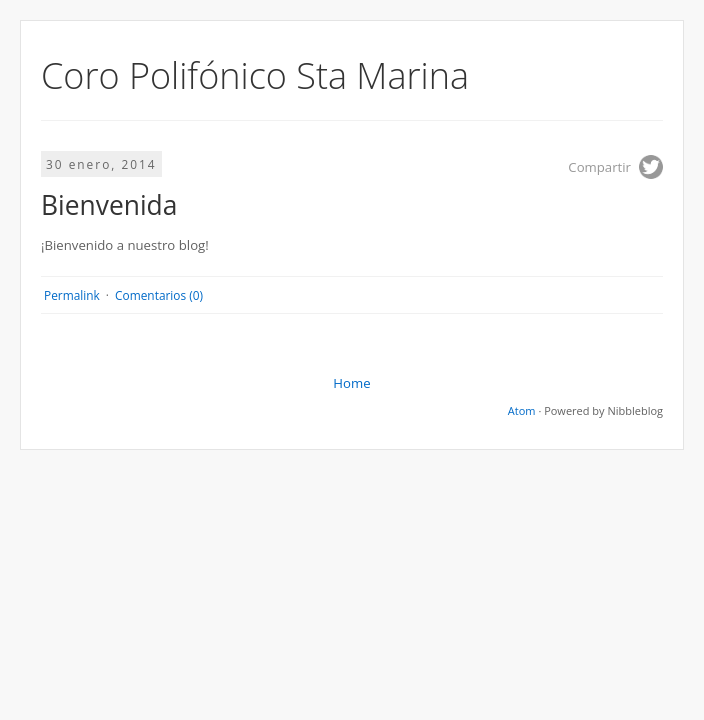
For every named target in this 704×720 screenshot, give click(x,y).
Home (351, 383)
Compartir (599, 167)
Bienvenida (109, 205)
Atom (522, 410)
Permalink (72, 295)
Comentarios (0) (159, 295)
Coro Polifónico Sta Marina (255, 75)
